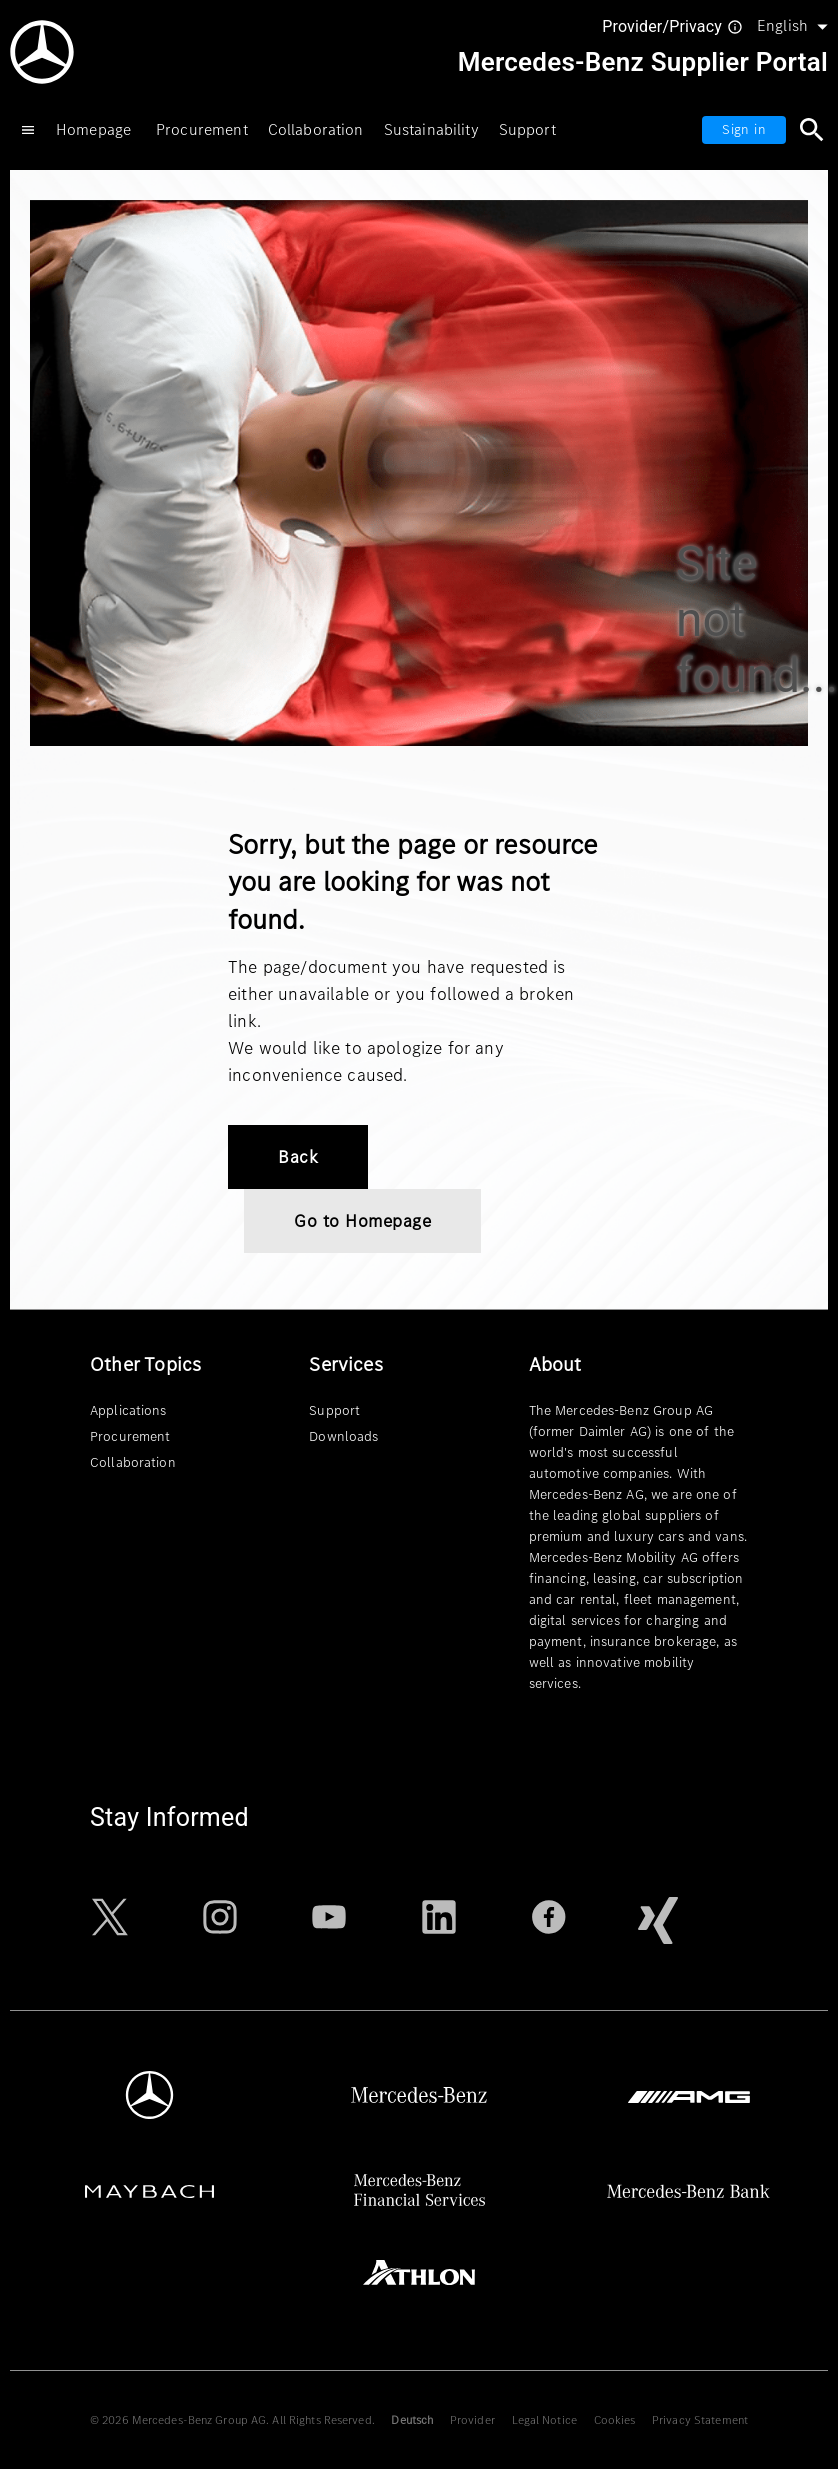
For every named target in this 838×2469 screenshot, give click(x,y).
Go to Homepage (362, 1221)
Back (298, 1157)
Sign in (744, 129)
